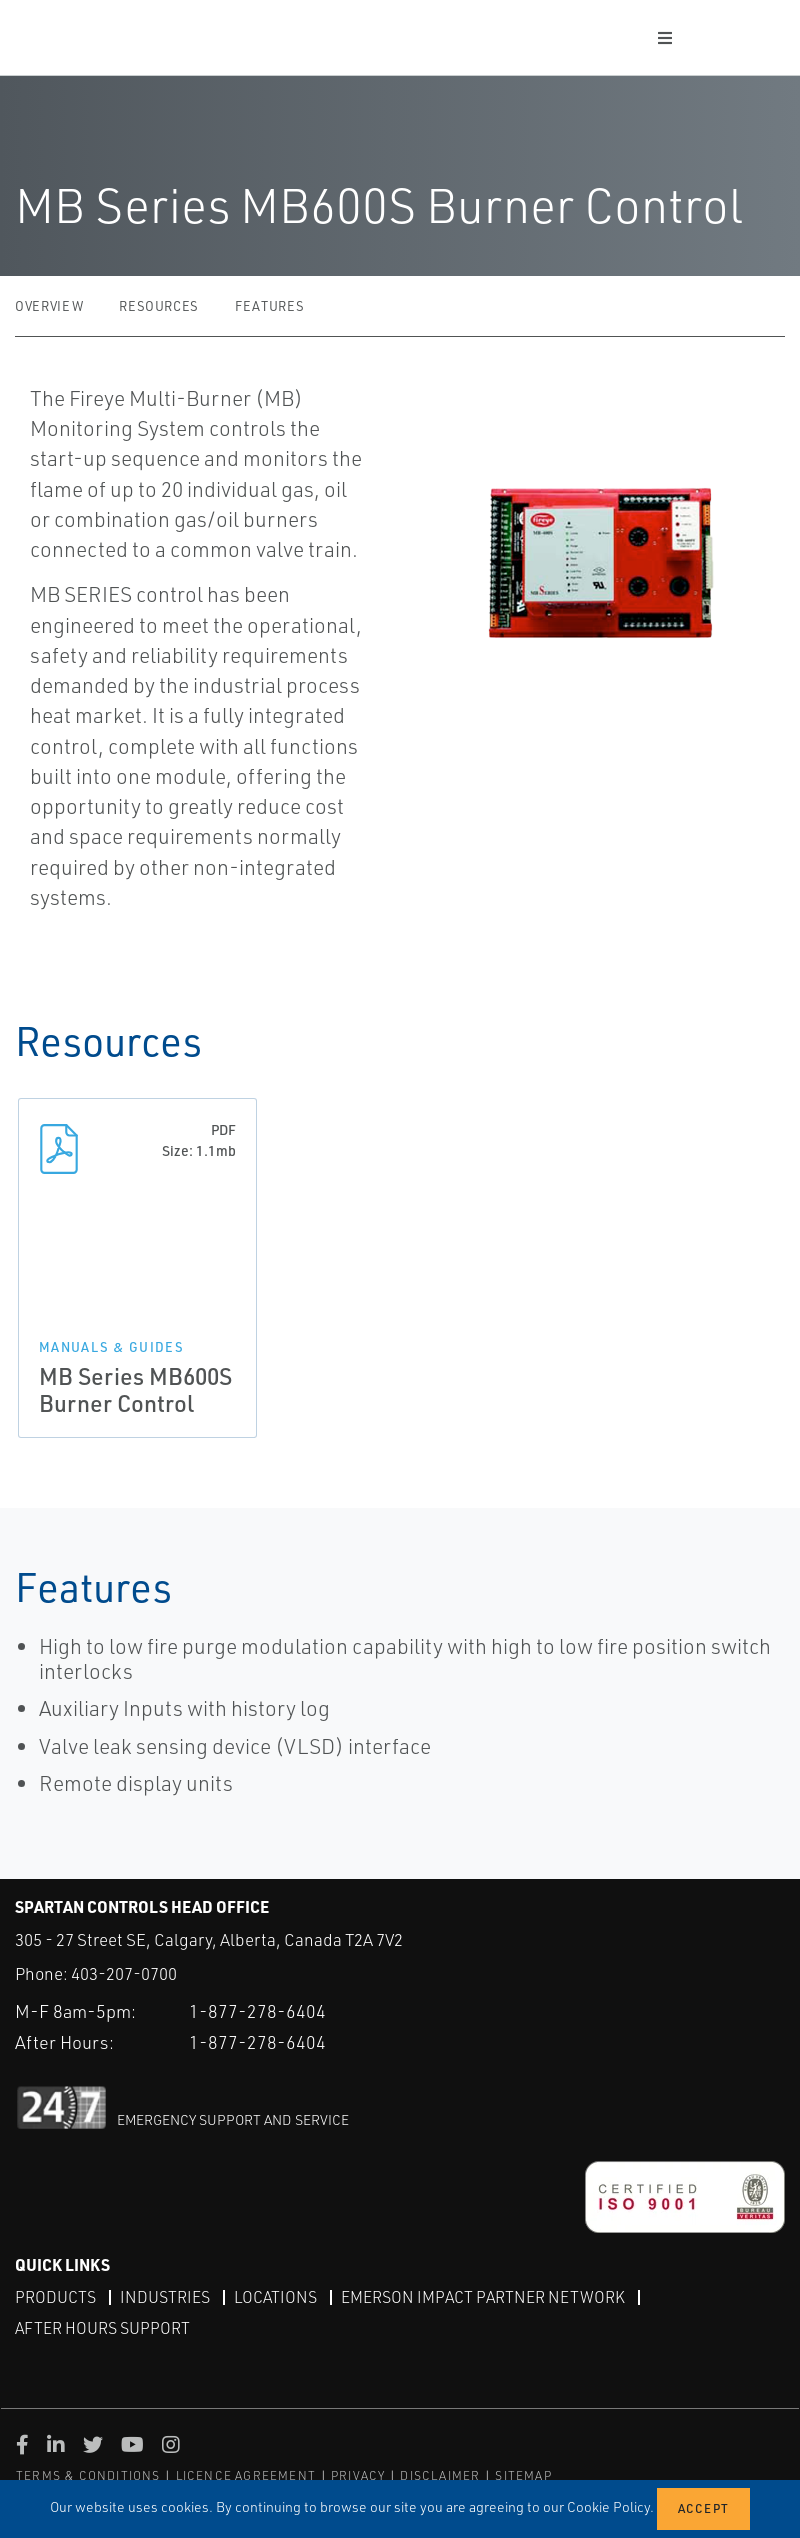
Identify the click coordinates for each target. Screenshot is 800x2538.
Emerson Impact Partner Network (483, 2296)
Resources (159, 306)
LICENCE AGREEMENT (246, 2475)
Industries (165, 2296)
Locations (275, 2296)
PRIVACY (358, 2475)
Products (55, 2296)
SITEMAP (523, 2475)
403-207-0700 (124, 1973)
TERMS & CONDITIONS (88, 2475)
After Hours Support (102, 2328)
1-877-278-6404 (257, 2010)
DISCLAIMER (440, 2475)
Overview (49, 306)
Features (269, 306)
